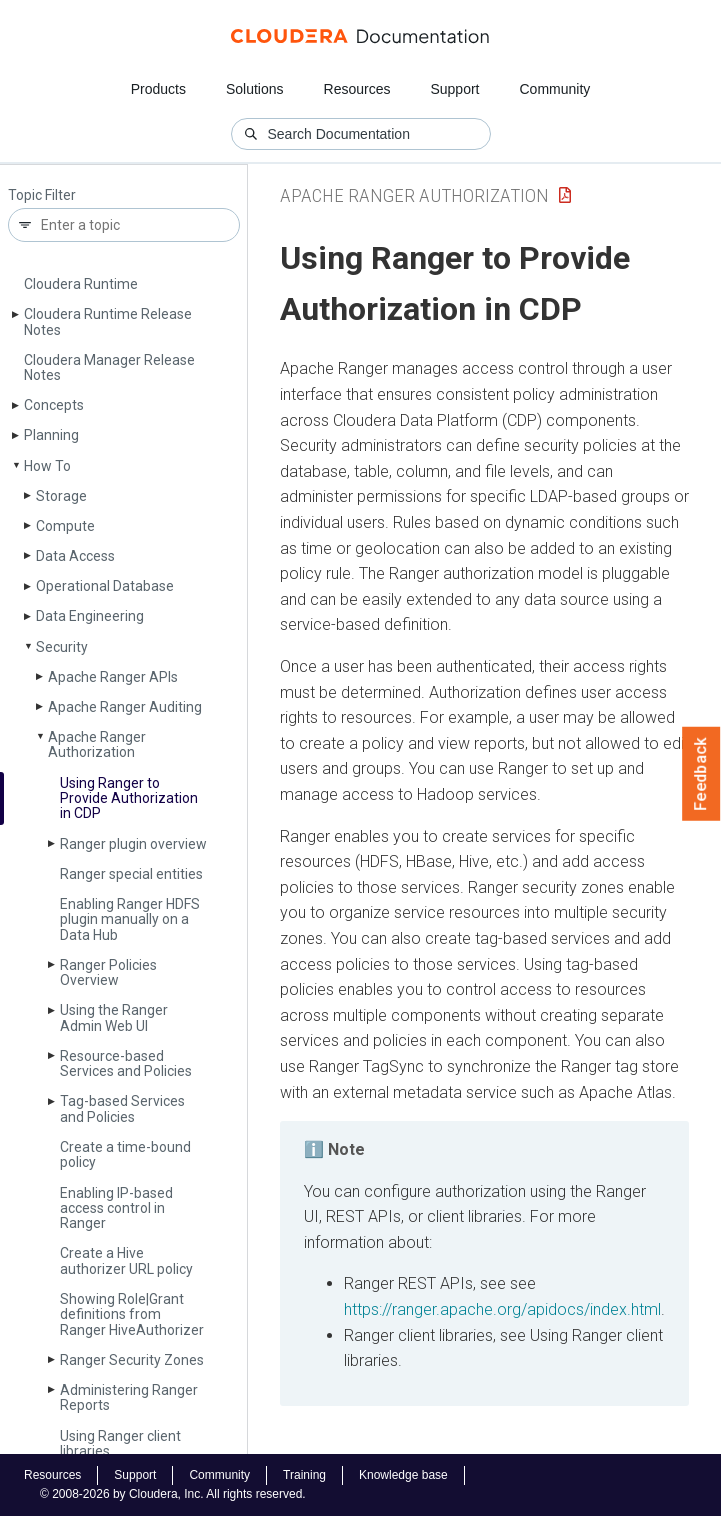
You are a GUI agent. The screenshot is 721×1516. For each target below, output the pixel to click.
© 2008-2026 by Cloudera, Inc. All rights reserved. (173, 1494)
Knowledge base (403, 1475)
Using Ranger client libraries (120, 1443)
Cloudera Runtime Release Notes (108, 321)
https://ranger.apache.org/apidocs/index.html (502, 1309)
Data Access (75, 556)
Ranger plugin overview (133, 844)
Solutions (255, 89)
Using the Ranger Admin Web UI (114, 1017)
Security (62, 647)
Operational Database (105, 586)
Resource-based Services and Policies (126, 1063)
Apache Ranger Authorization (97, 744)
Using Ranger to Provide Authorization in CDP (129, 798)
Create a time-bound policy (125, 1154)
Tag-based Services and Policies (122, 1108)
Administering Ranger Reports (129, 1397)
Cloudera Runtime (81, 284)
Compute (65, 526)
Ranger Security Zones (132, 1360)
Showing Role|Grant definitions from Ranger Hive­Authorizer (132, 1314)
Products (158, 89)
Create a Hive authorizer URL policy (126, 1260)
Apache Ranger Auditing (125, 707)
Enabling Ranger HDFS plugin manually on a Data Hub (130, 919)
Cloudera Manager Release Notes (109, 367)
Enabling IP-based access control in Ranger (116, 1208)
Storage (61, 496)
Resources (357, 89)
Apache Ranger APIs (113, 677)
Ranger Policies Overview (108, 972)
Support (454, 89)
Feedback (701, 774)
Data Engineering (90, 616)
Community (555, 89)
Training (304, 1475)
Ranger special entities (131, 874)
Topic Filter (42, 195)
